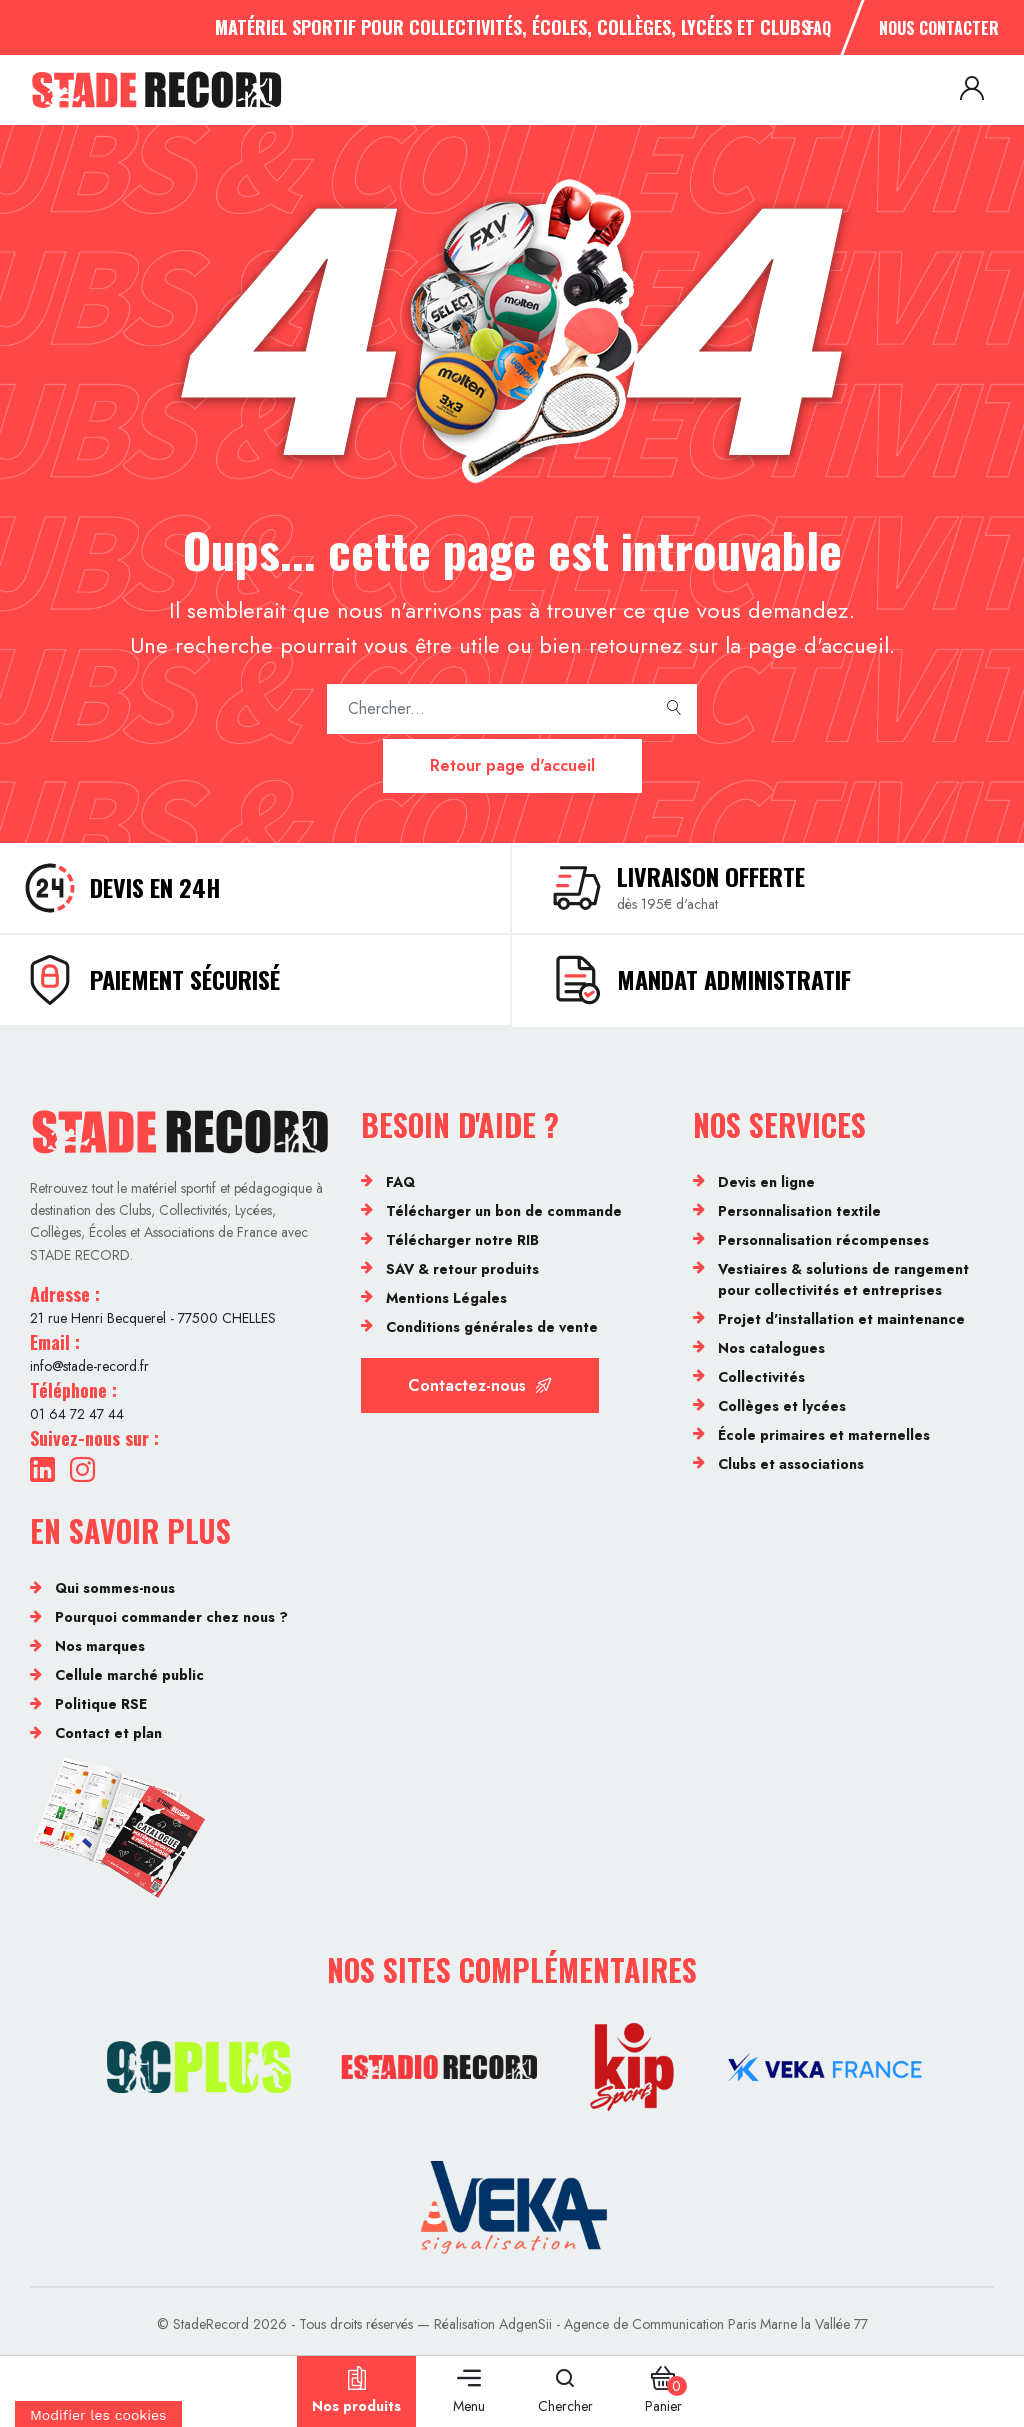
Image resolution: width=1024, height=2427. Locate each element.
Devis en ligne (766, 1182)
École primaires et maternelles (824, 1435)
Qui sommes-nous (115, 1588)
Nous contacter (939, 28)
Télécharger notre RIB (462, 1240)
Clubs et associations (791, 1464)
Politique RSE (101, 1704)
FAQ (819, 28)
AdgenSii (525, 2324)
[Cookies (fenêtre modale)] (98, 2414)
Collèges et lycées (782, 1406)
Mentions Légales (446, 1298)
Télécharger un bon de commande (504, 1211)
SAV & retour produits (462, 1269)
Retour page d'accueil (512, 765)
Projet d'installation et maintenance (841, 1319)
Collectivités (761, 1377)
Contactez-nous (480, 1385)
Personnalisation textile (799, 1211)
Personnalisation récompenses (823, 1240)
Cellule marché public (129, 1675)
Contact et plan (108, 1733)
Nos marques (100, 1646)
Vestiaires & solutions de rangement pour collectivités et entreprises (843, 1279)
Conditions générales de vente (492, 1327)
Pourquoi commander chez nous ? (171, 1617)
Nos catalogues (771, 1348)
